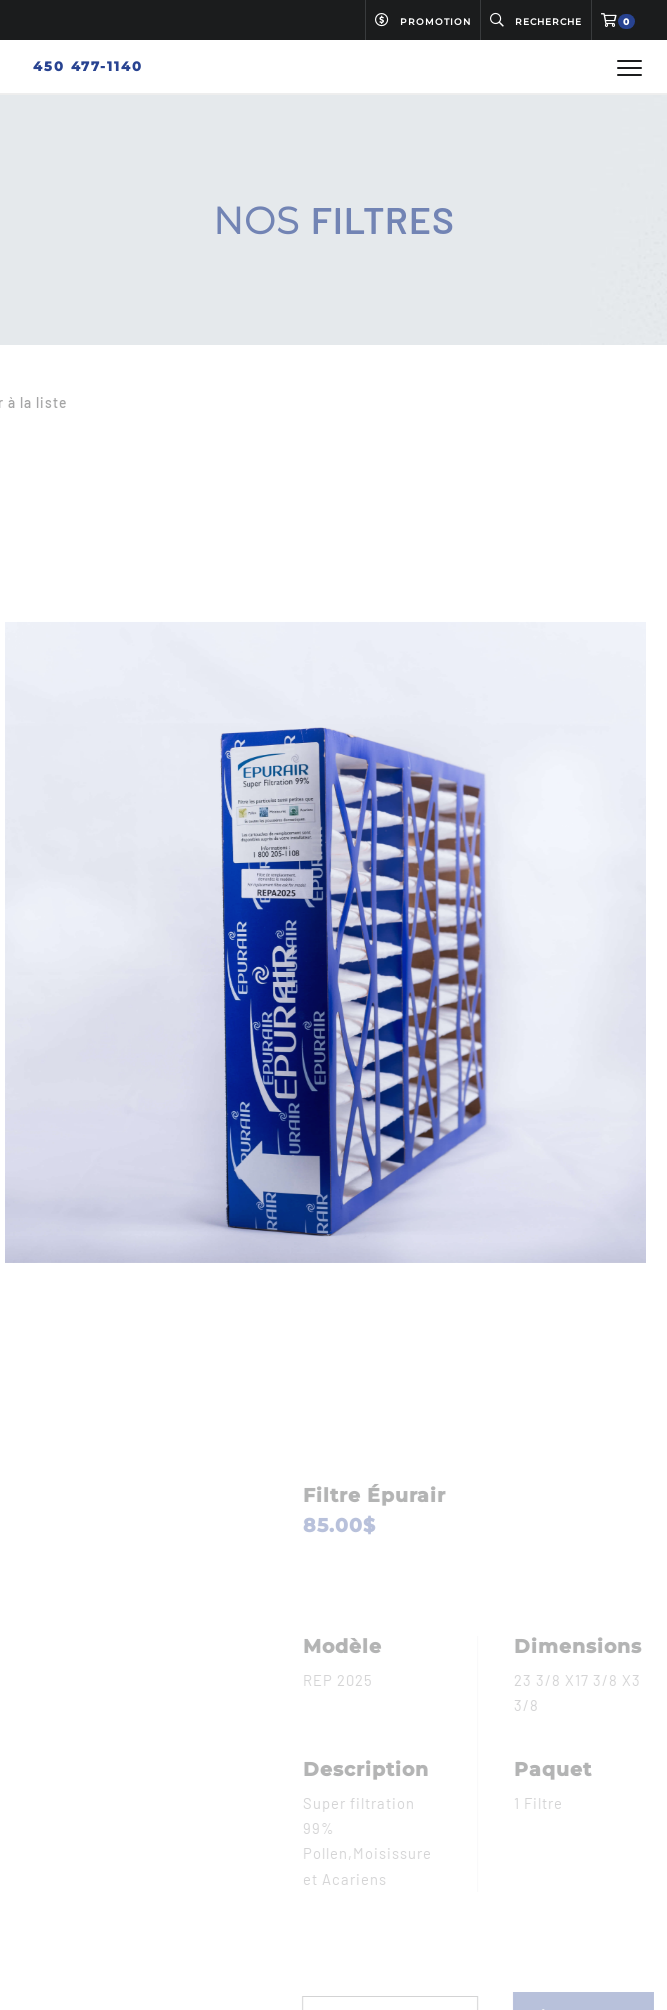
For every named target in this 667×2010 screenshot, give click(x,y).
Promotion (423, 21)
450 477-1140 (88, 66)
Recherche (536, 21)
